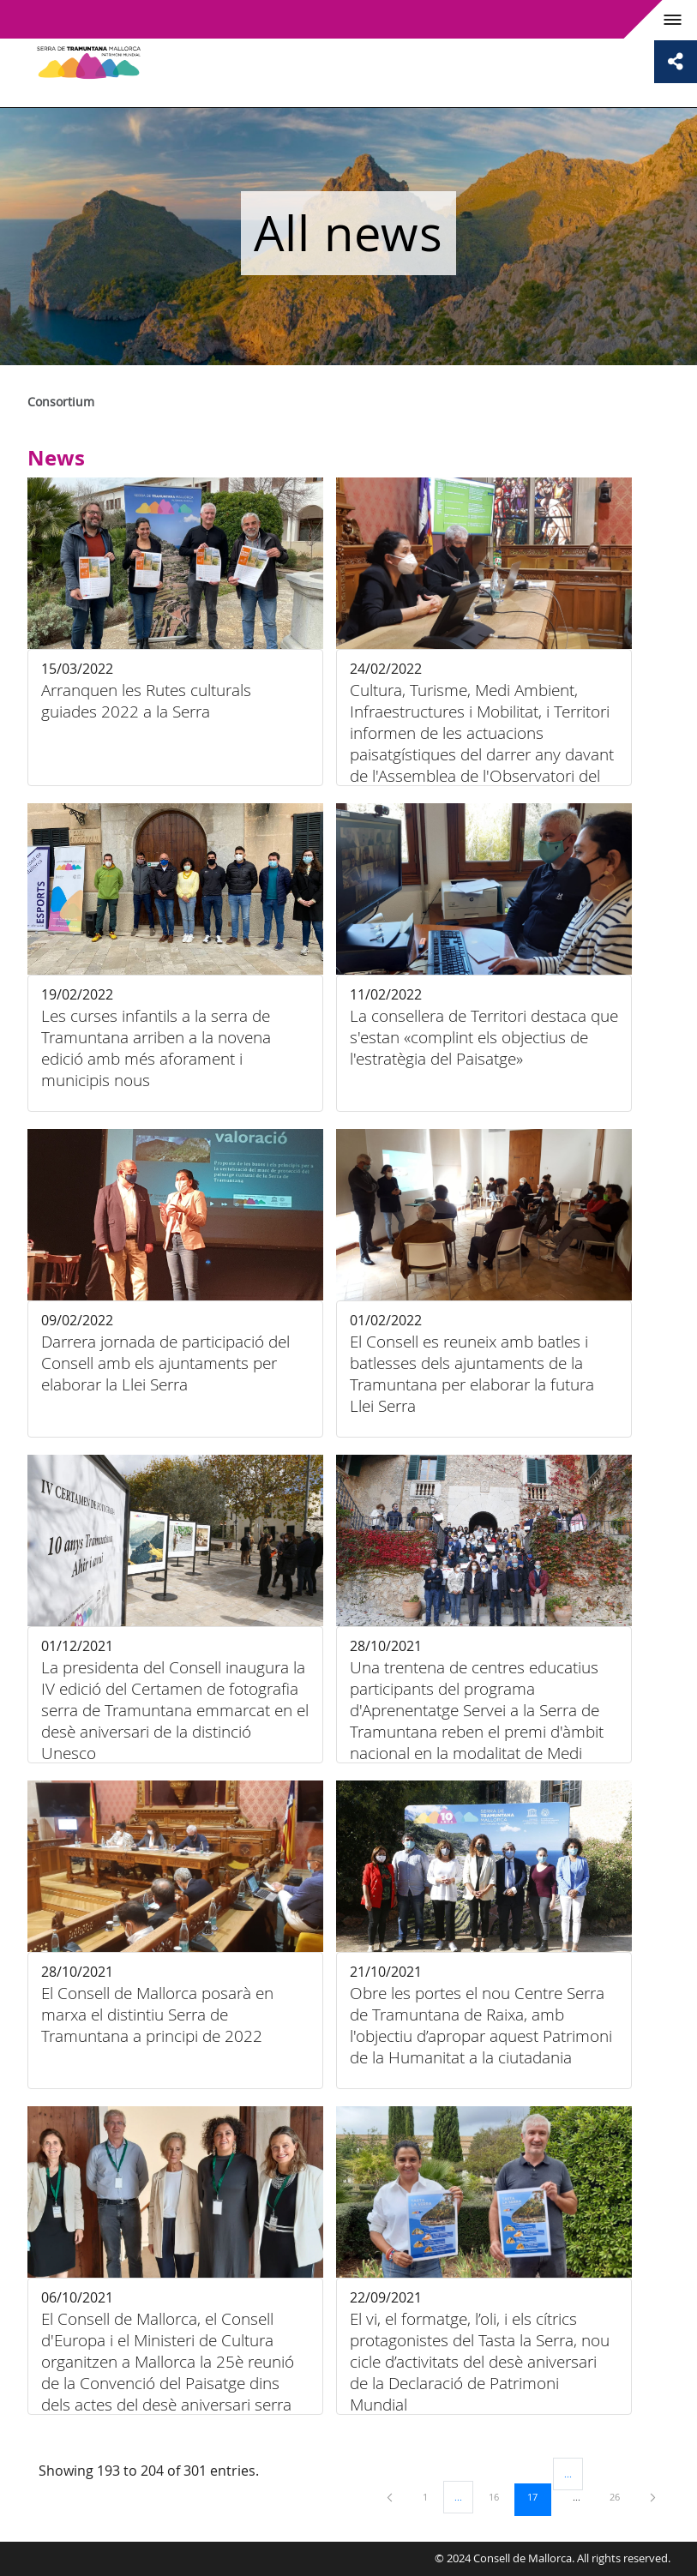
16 (500, 2496)
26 (621, 2496)
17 (538, 2496)
